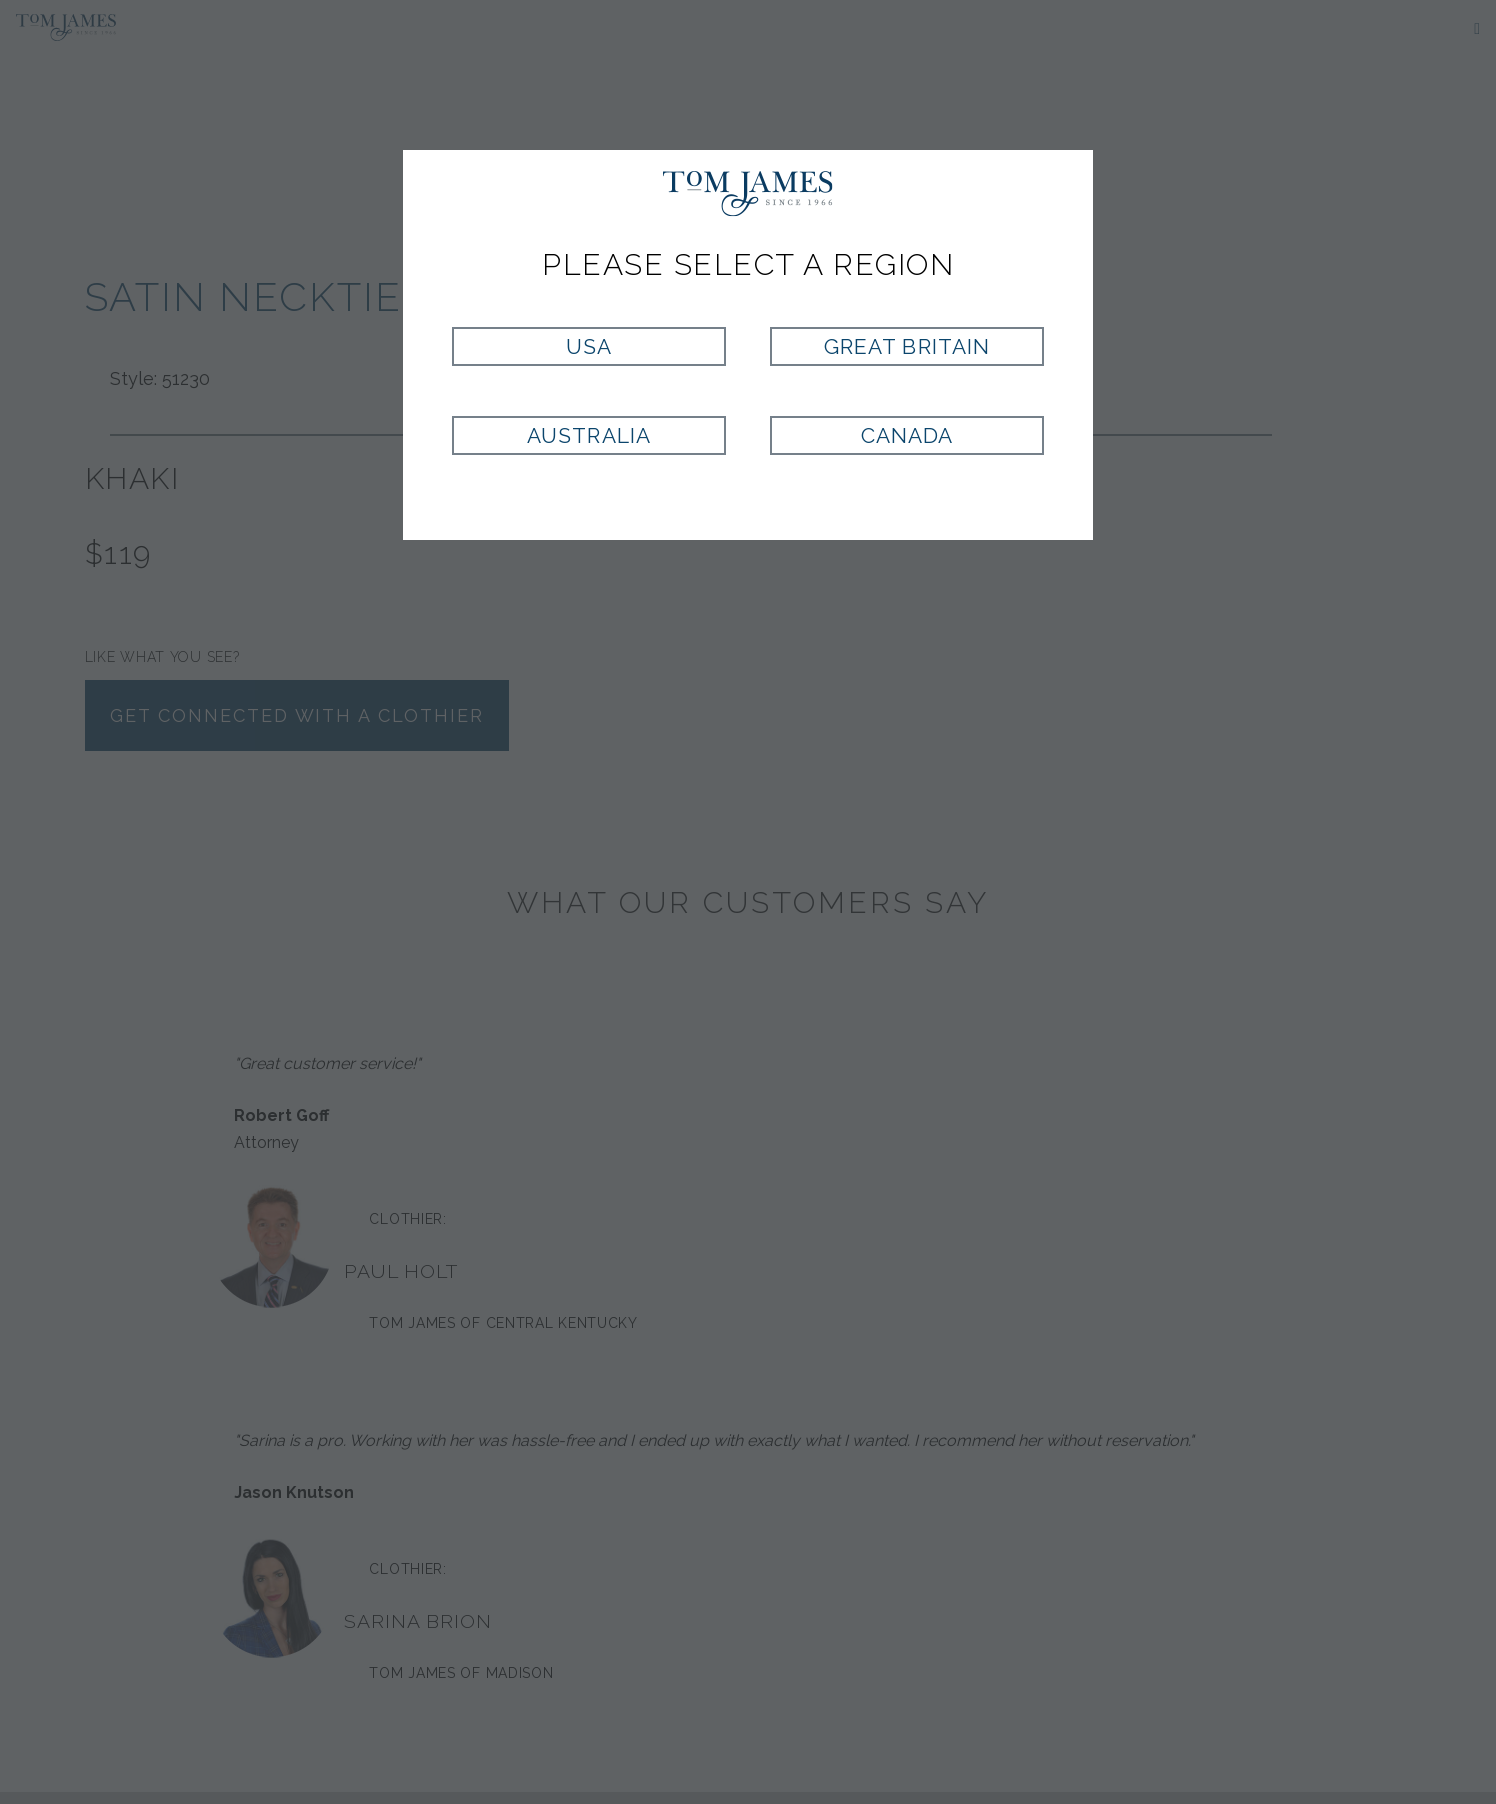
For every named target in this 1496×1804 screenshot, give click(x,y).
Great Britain (907, 346)
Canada (907, 435)
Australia (588, 435)
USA (589, 346)
